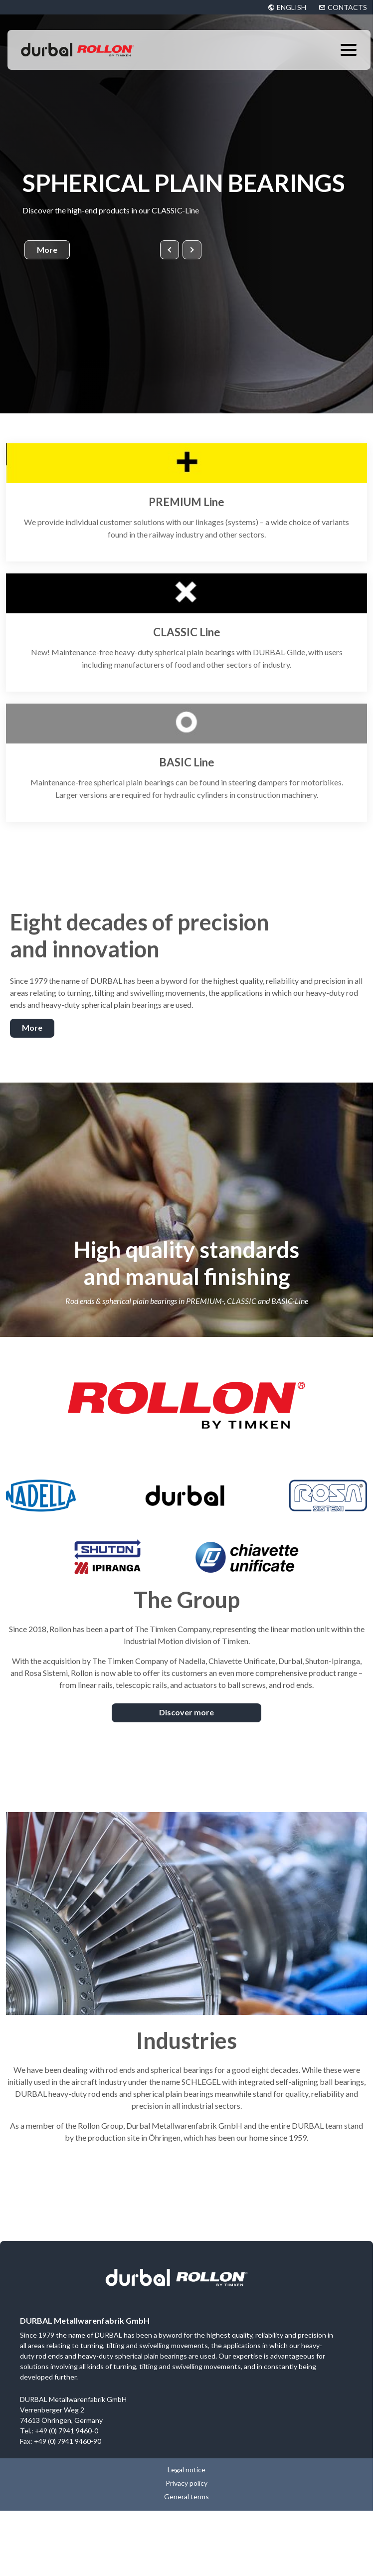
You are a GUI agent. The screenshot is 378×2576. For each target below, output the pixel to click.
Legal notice (186, 2469)
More (47, 249)
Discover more (186, 1712)
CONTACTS (347, 7)
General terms (186, 2496)
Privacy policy (186, 2483)
